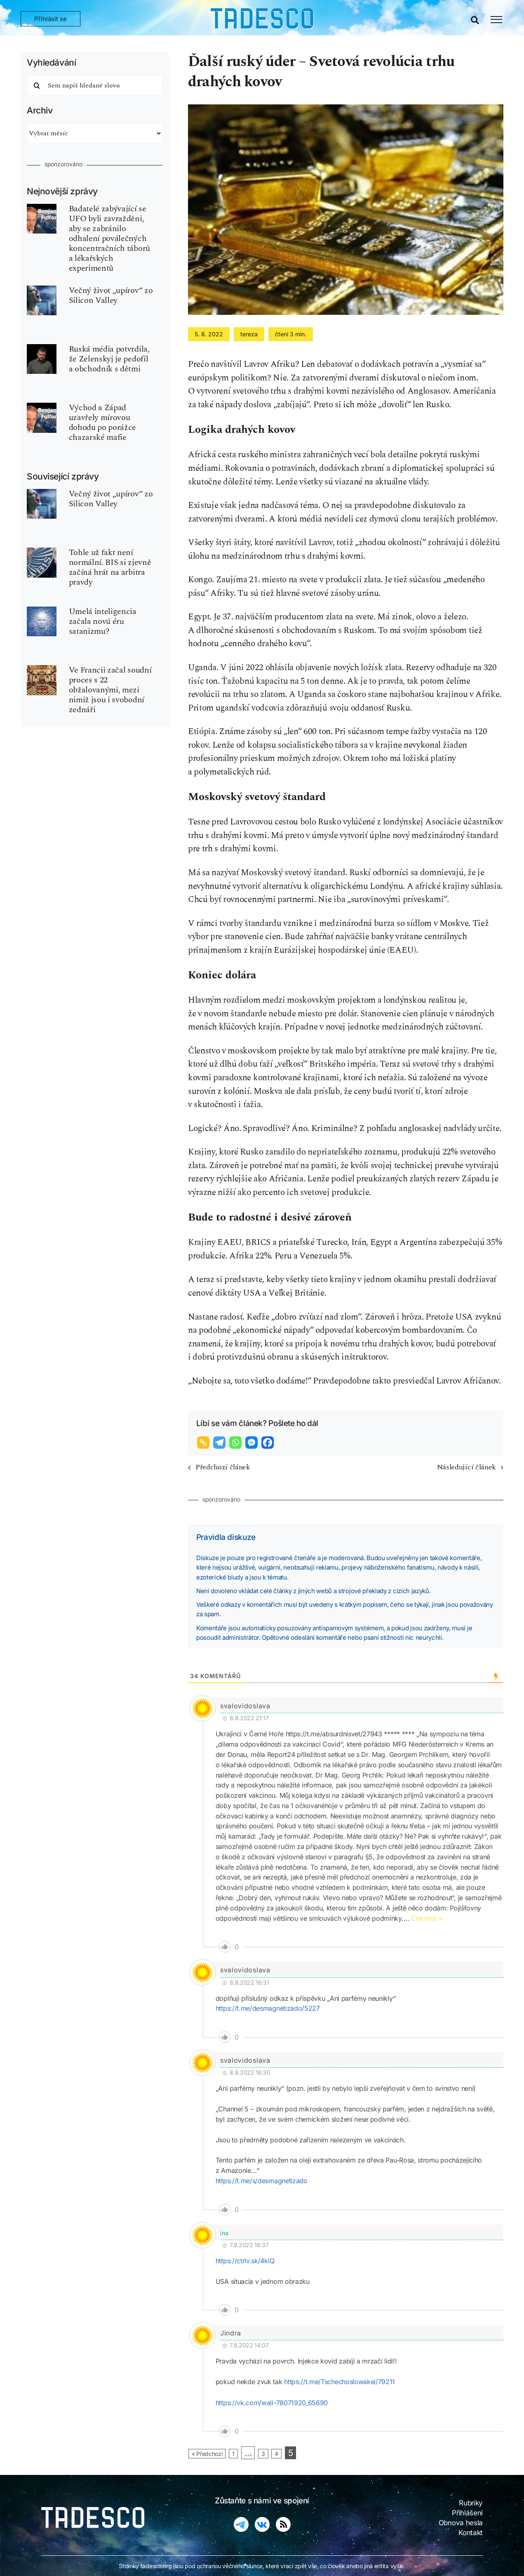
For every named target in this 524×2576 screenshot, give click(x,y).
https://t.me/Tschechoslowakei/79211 (339, 2382)
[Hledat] (37, 85)
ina (224, 2232)
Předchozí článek (222, 1467)
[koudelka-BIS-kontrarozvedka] (41, 551)
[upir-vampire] (41, 289)
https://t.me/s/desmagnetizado (262, 2181)
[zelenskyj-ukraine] (41, 348)
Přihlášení (467, 2513)
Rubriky (471, 2503)
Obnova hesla (461, 2523)
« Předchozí (207, 2453)
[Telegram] (220, 1442)
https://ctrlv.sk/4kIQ (245, 2261)
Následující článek (466, 1467)
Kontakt (470, 2533)
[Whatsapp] (236, 1442)
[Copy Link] (204, 1442)
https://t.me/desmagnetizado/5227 (268, 2008)
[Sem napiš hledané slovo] (94, 85)
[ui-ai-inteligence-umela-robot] (41, 610)
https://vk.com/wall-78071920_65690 (272, 2403)
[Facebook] (268, 1442)
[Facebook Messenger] (252, 1442)
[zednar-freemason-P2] (41, 669)
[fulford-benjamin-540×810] (41, 208)
